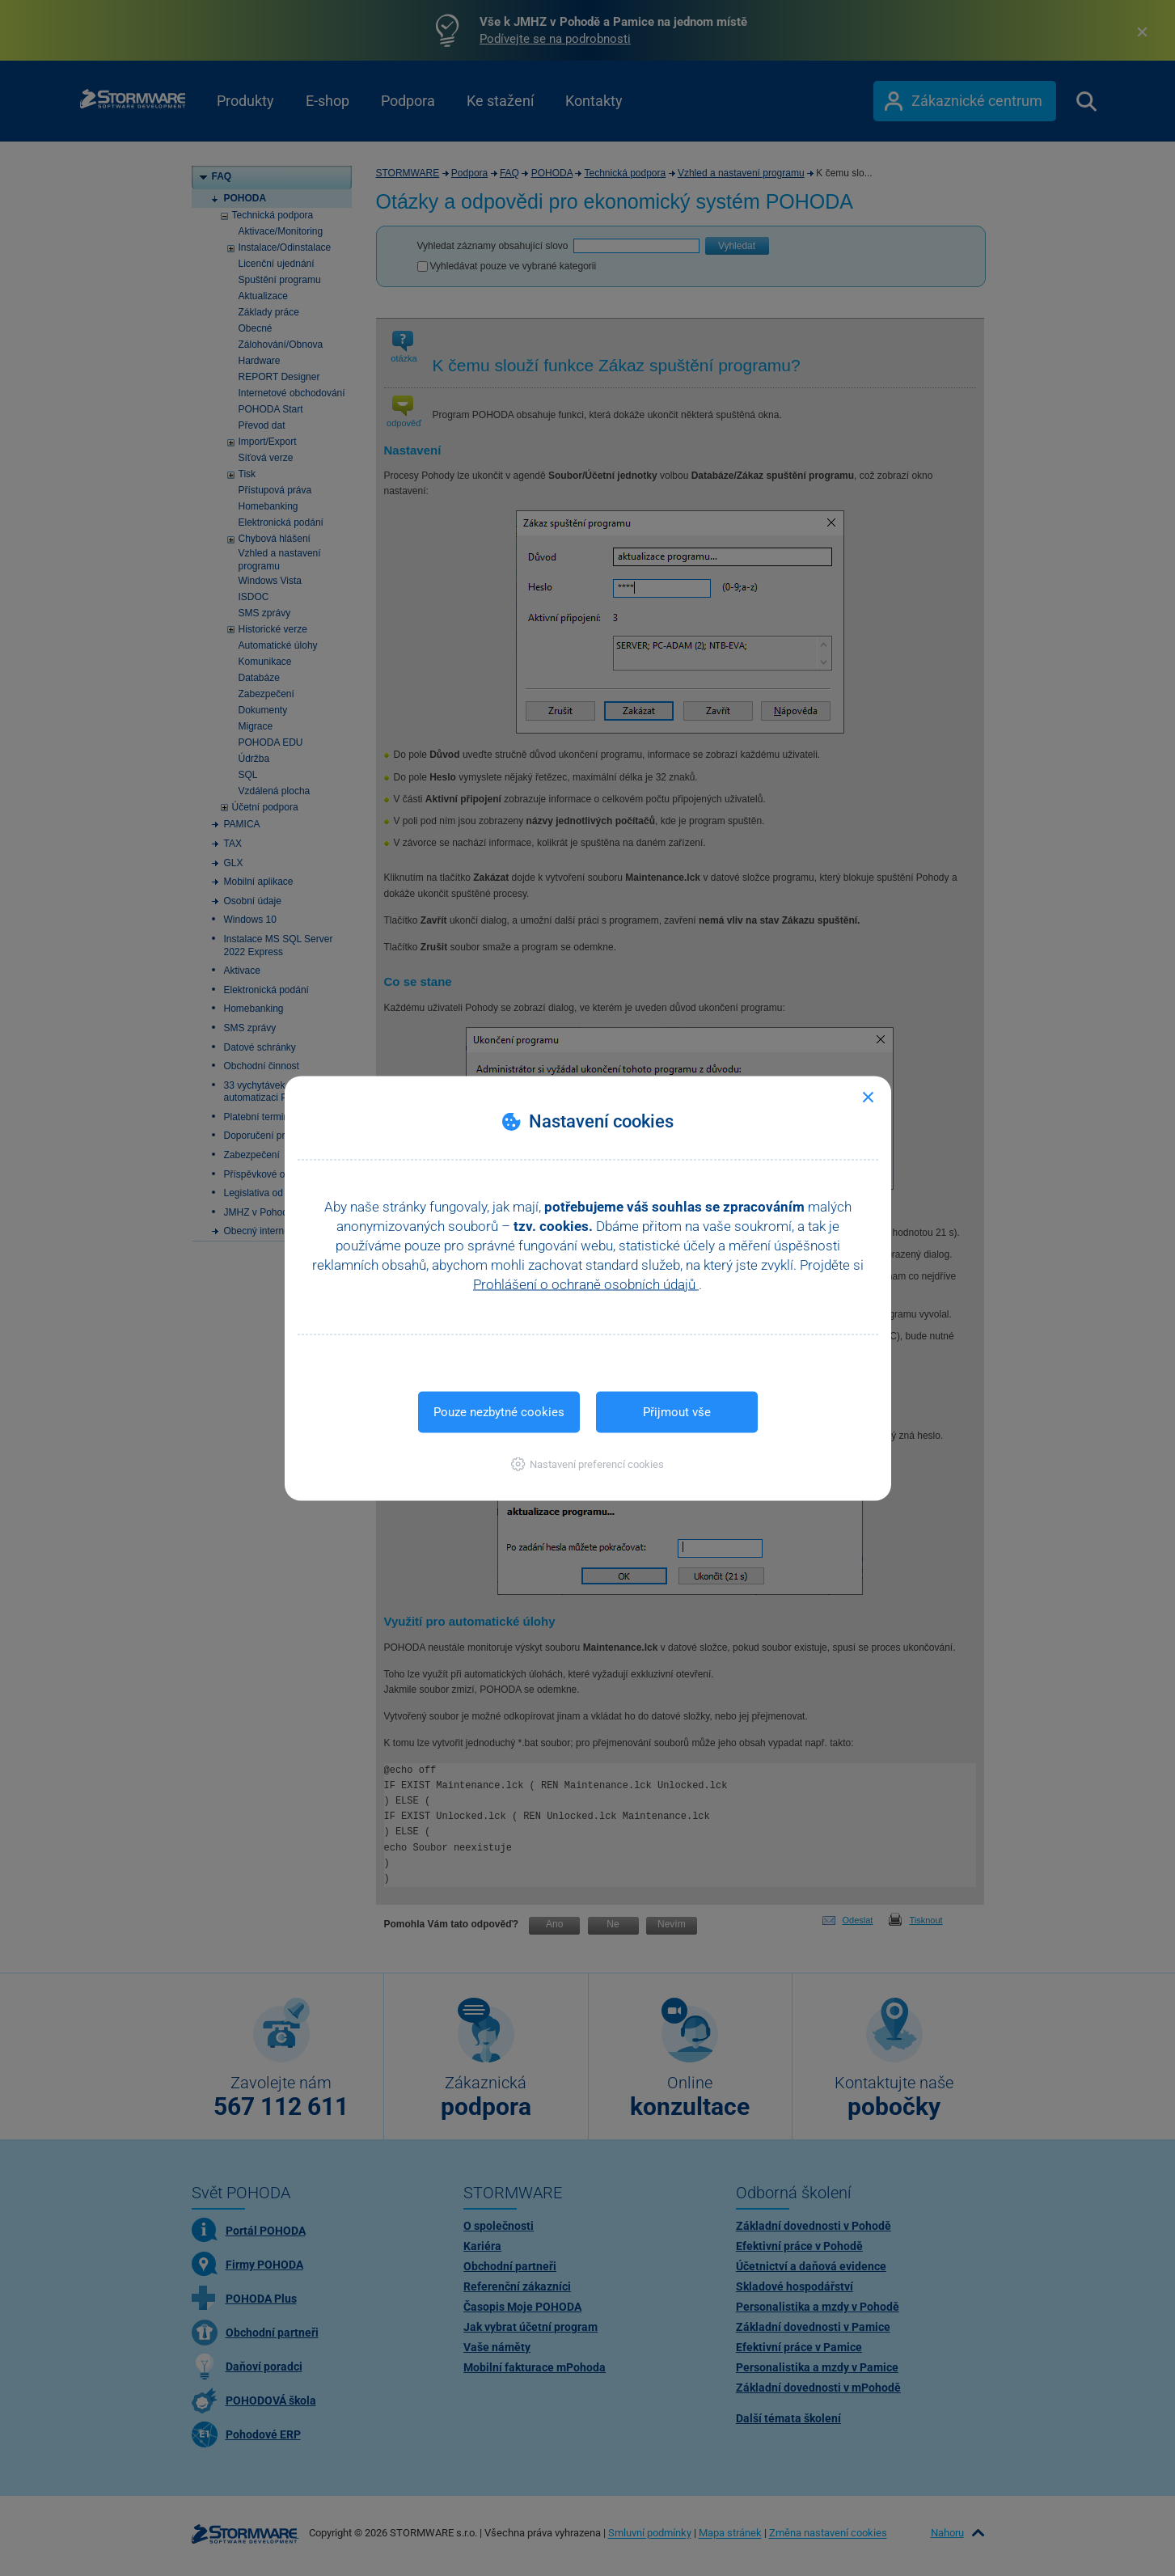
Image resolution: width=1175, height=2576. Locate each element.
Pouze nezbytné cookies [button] (498, 1411)
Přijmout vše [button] (677, 1411)
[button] (587, 1463)
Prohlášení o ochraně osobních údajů (586, 1283)
